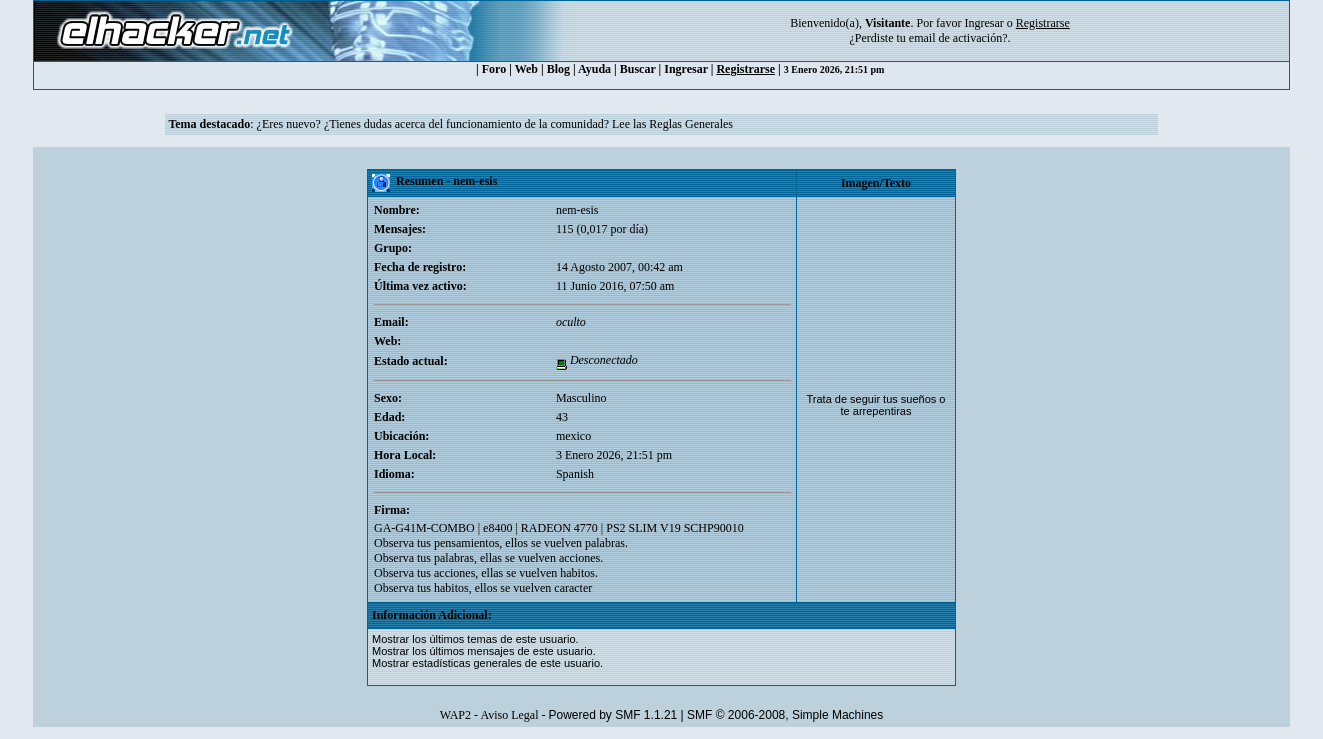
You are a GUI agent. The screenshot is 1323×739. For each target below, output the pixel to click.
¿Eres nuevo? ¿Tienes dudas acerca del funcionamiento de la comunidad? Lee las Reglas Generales (495, 124)
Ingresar (983, 23)
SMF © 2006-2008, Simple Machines (785, 715)
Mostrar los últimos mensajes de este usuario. (484, 651)
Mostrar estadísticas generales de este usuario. (487, 663)
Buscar (638, 69)
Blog (558, 69)
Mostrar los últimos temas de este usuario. (475, 639)
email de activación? (958, 38)
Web (526, 69)
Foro (494, 69)
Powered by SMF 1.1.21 (613, 715)
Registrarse (745, 69)
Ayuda (594, 69)
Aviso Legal (509, 715)
